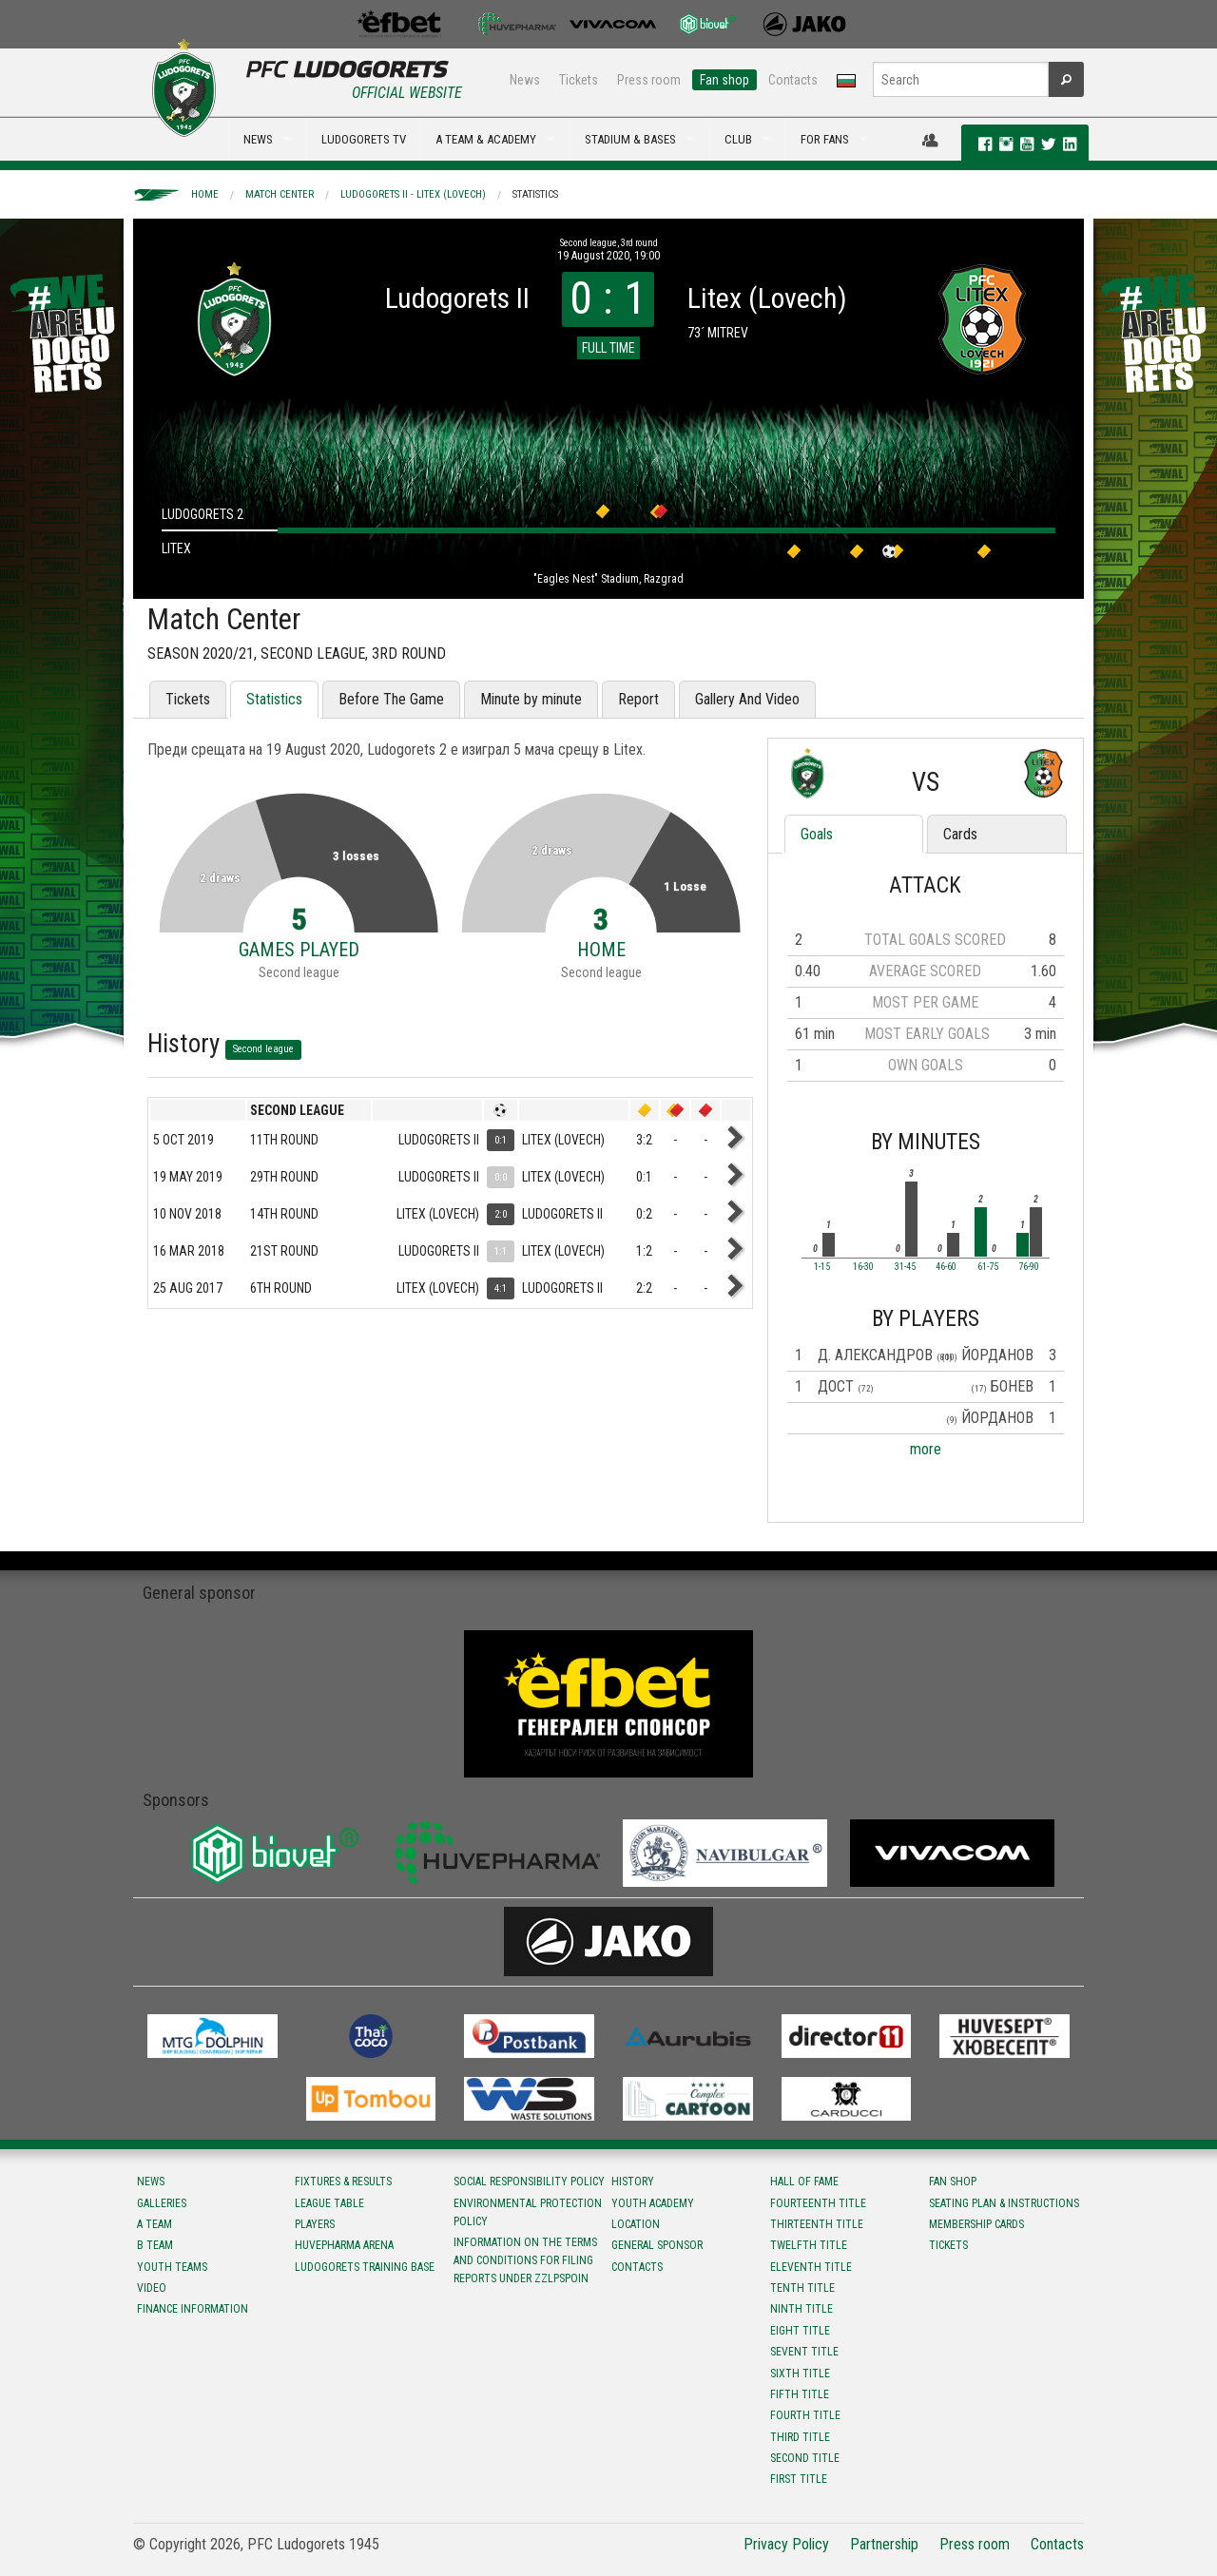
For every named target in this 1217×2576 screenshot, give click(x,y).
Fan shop (724, 79)
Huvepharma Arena (344, 2245)
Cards (960, 834)
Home (205, 194)
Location (635, 2224)
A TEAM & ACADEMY (485, 139)
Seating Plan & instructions (1004, 2203)
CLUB (738, 139)
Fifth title (799, 2394)
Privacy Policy (786, 2544)
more (925, 1449)
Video (151, 2288)
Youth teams (172, 2267)
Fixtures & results (343, 2181)
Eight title (800, 2330)
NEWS (258, 139)
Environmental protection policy (528, 2212)
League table (329, 2203)
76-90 (1028, 1267)
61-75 (987, 1267)
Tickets (578, 79)
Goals (817, 834)
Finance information (192, 2309)
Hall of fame (804, 2181)
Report (638, 699)
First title (798, 2479)
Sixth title (800, 2373)
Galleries (161, 2203)
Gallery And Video (747, 699)
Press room (649, 79)
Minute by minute (531, 699)
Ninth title (801, 2309)
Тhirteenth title (816, 2224)
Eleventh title (811, 2267)
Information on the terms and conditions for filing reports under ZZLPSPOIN (525, 2260)
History (632, 2181)
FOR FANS (825, 139)
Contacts (793, 79)
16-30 (863, 1267)
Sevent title (804, 2351)
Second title (805, 2458)
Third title (800, 2437)
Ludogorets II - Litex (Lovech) (413, 194)
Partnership (884, 2544)
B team (155, 2245)
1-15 (822, 1267)
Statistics (535, 194)
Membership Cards (976, 2224)
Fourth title (805, 2415)
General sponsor (657, 2245)
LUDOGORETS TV (363, 139)
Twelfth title (808, 2245)
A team (154, 2224)
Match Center (279, 194)
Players (315, 2224)
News (525, 79)
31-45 (905, 1267)
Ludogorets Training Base (365, 2267)
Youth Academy (652, 2203)
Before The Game (391, 699)
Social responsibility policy (529, 2181)
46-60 (946, 1267)
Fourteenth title (818, 2203)
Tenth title (802, 2288)
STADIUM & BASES (630, 139)
